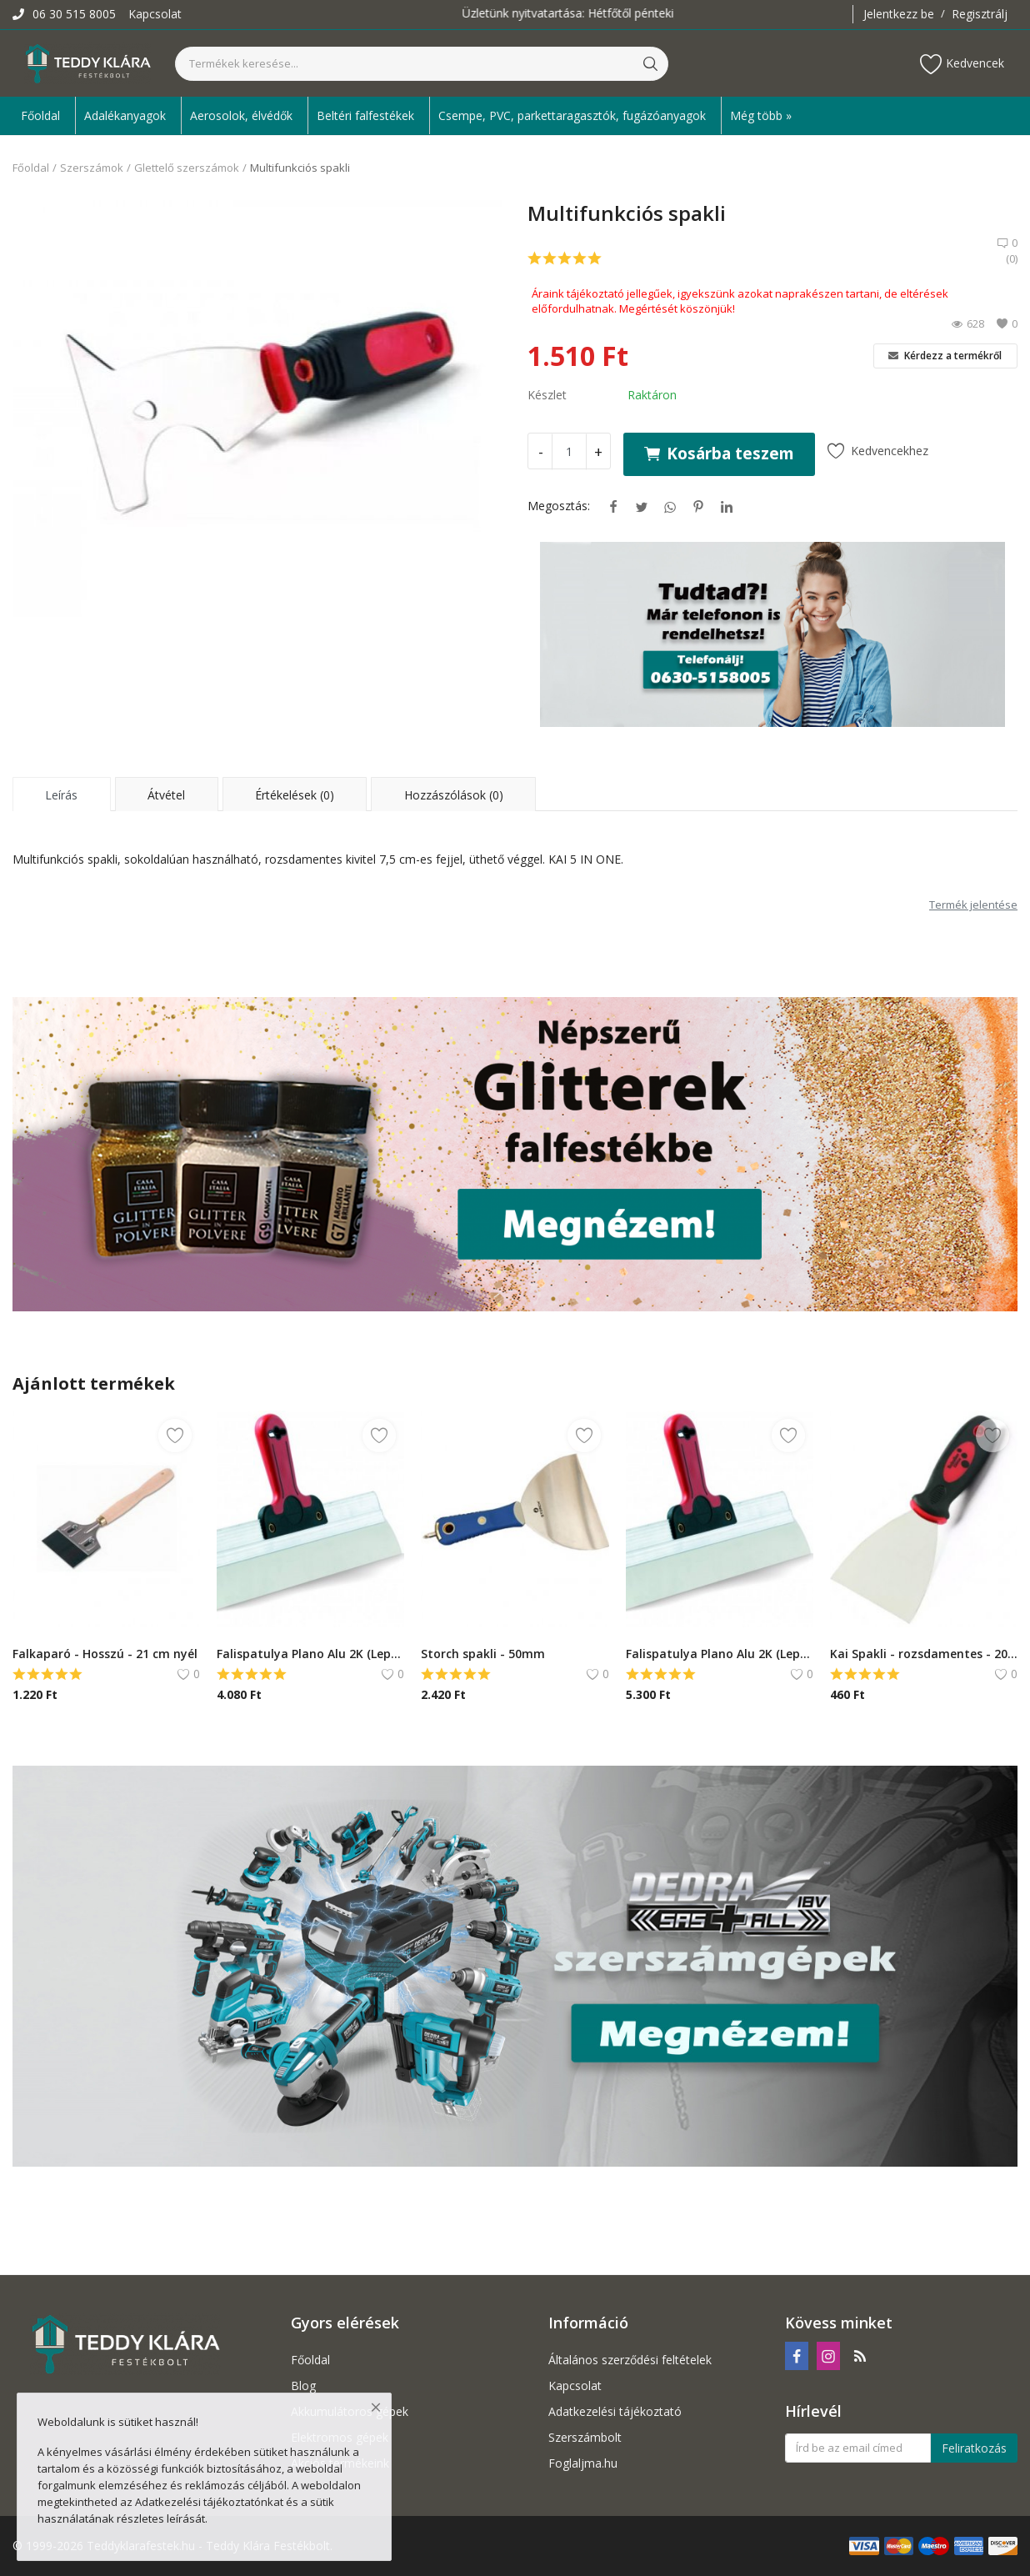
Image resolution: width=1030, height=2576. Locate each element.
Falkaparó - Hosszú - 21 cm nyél (105, 1653)
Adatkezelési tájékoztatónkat (209, 2501)
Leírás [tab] (61, 795)
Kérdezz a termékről (945, 355)
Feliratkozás (974, 2448)
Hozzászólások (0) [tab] (453, 795)
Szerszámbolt (585, 2437)
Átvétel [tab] (166, 795)
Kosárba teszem (719, 453)
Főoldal (40, 115)
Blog (303, 2385)
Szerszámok (91, 167)
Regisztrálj (980, 14)
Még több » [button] (761, 115)
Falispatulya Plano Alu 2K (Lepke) (310, 1653)
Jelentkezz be (898, 14)
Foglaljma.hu (583, 2463)
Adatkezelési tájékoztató (615, 2411)
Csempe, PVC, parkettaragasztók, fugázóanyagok (572, 115)
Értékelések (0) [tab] (294, 795)
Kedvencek (962, 64)
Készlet (547, 395)
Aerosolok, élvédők (241, 115)
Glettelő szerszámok (186, 167)
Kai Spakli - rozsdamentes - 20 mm (924, 1653)
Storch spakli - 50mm (483, 1653)
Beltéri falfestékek (365, 115)
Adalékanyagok (125, 115)
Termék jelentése (973, 904)
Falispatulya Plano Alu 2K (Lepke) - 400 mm (719, 1653)
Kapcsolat (155, 14)
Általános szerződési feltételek (630, 2360)
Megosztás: (559, 506)
